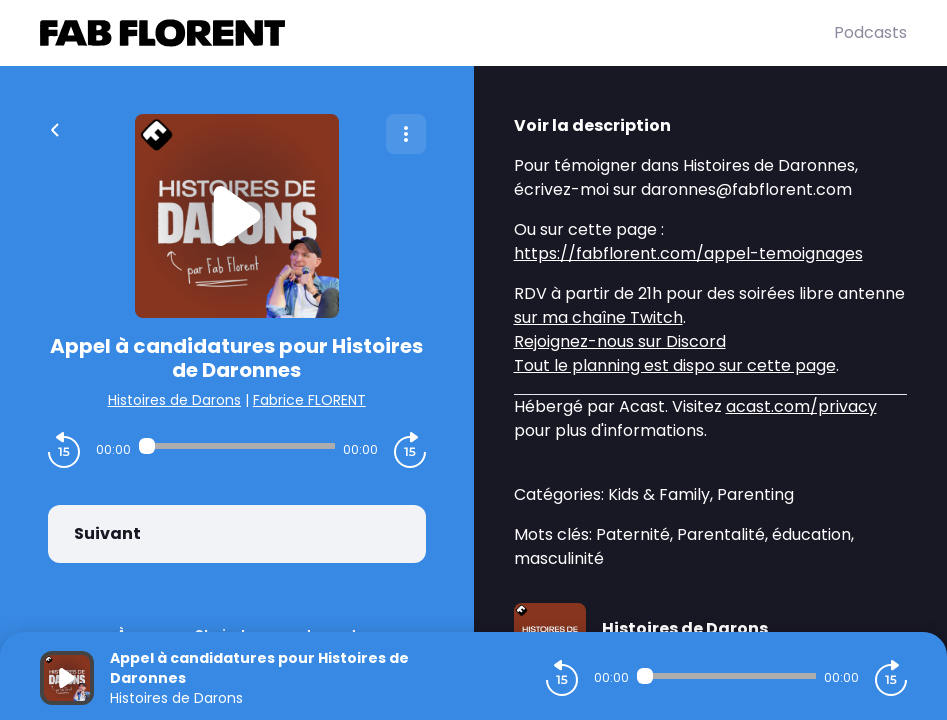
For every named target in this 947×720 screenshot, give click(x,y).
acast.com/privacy (801, 406)
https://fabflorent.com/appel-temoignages (688, 253)
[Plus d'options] (406, 134)
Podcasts (870, 32)
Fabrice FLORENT (309, 400)
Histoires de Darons (174, 400)
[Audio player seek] (237, 446)
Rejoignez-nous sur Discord (620, 341)
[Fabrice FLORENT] (437, 33)
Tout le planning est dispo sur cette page (675, 365)
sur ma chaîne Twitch (598, 317)
